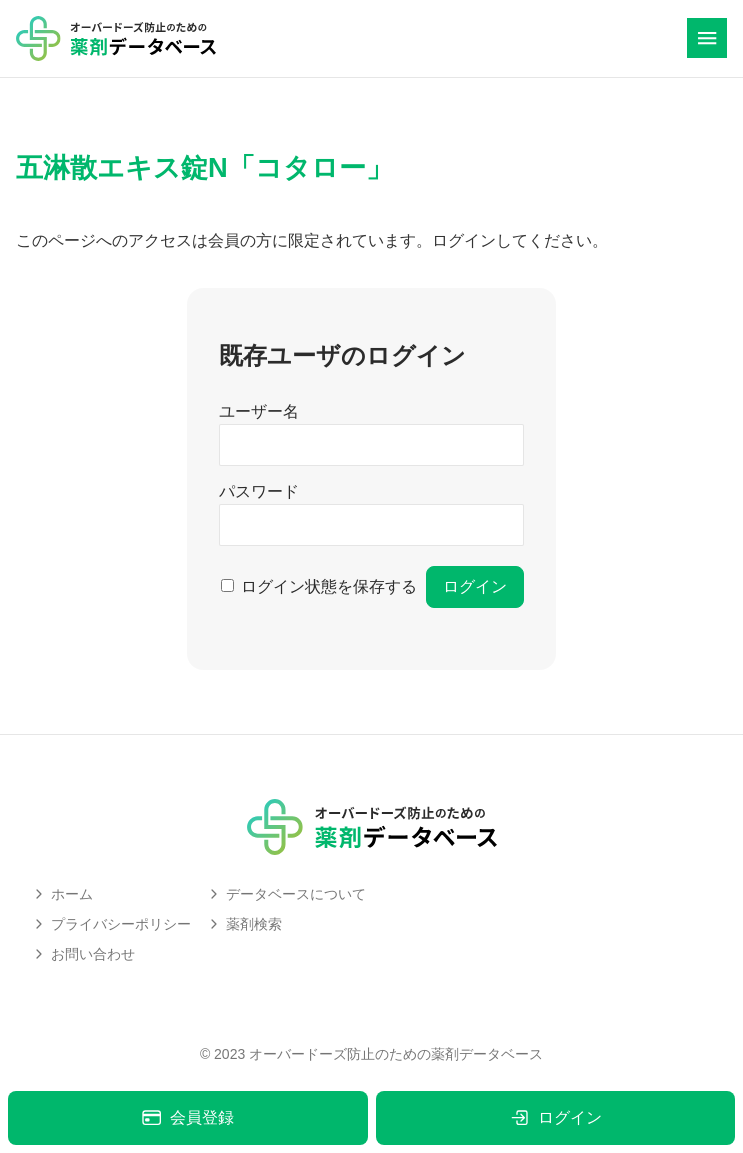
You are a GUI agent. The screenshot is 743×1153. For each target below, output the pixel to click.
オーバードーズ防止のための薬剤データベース (396, 1054)
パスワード (259, 491)
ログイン (555, 1117)
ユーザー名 (259, 411)
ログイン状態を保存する (329, 586)
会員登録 (187, 1117)
